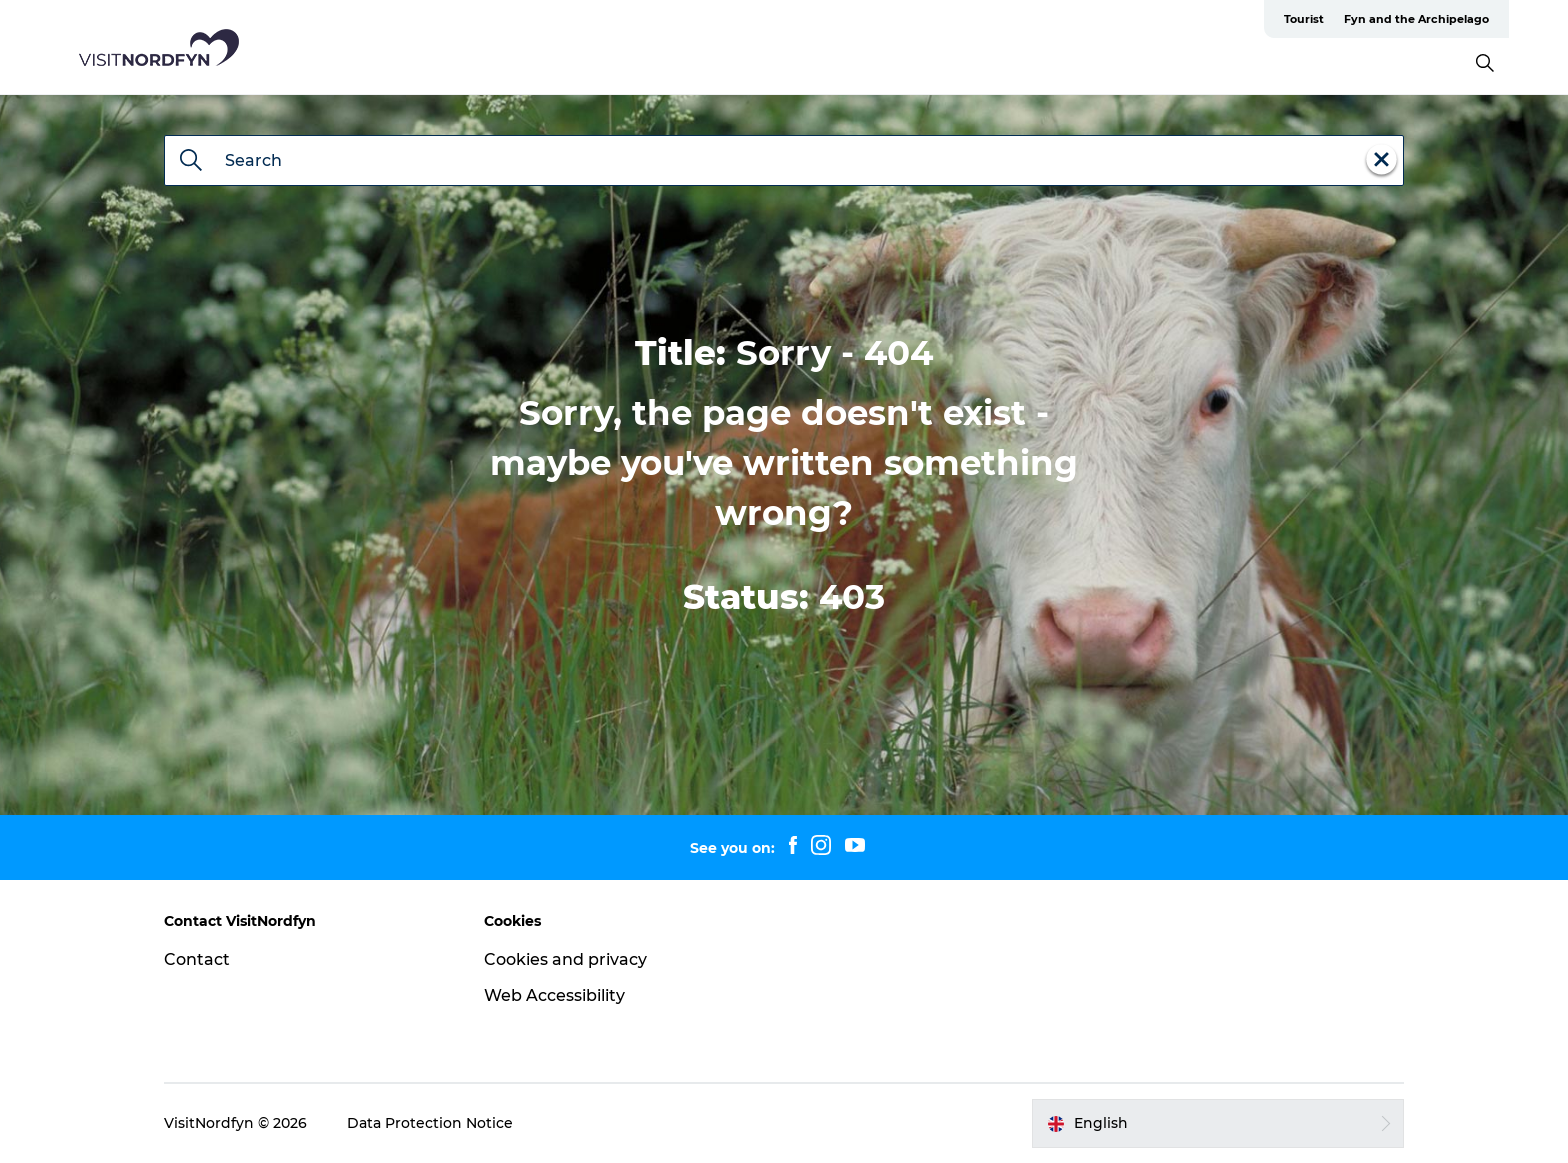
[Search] (191, 162)
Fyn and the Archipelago (1416, 19)
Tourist (1304, 19)
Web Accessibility (554, 995)
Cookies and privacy (565, 959)
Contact (197, 959)
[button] (1218, 1123)
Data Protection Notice (430, 1123)
